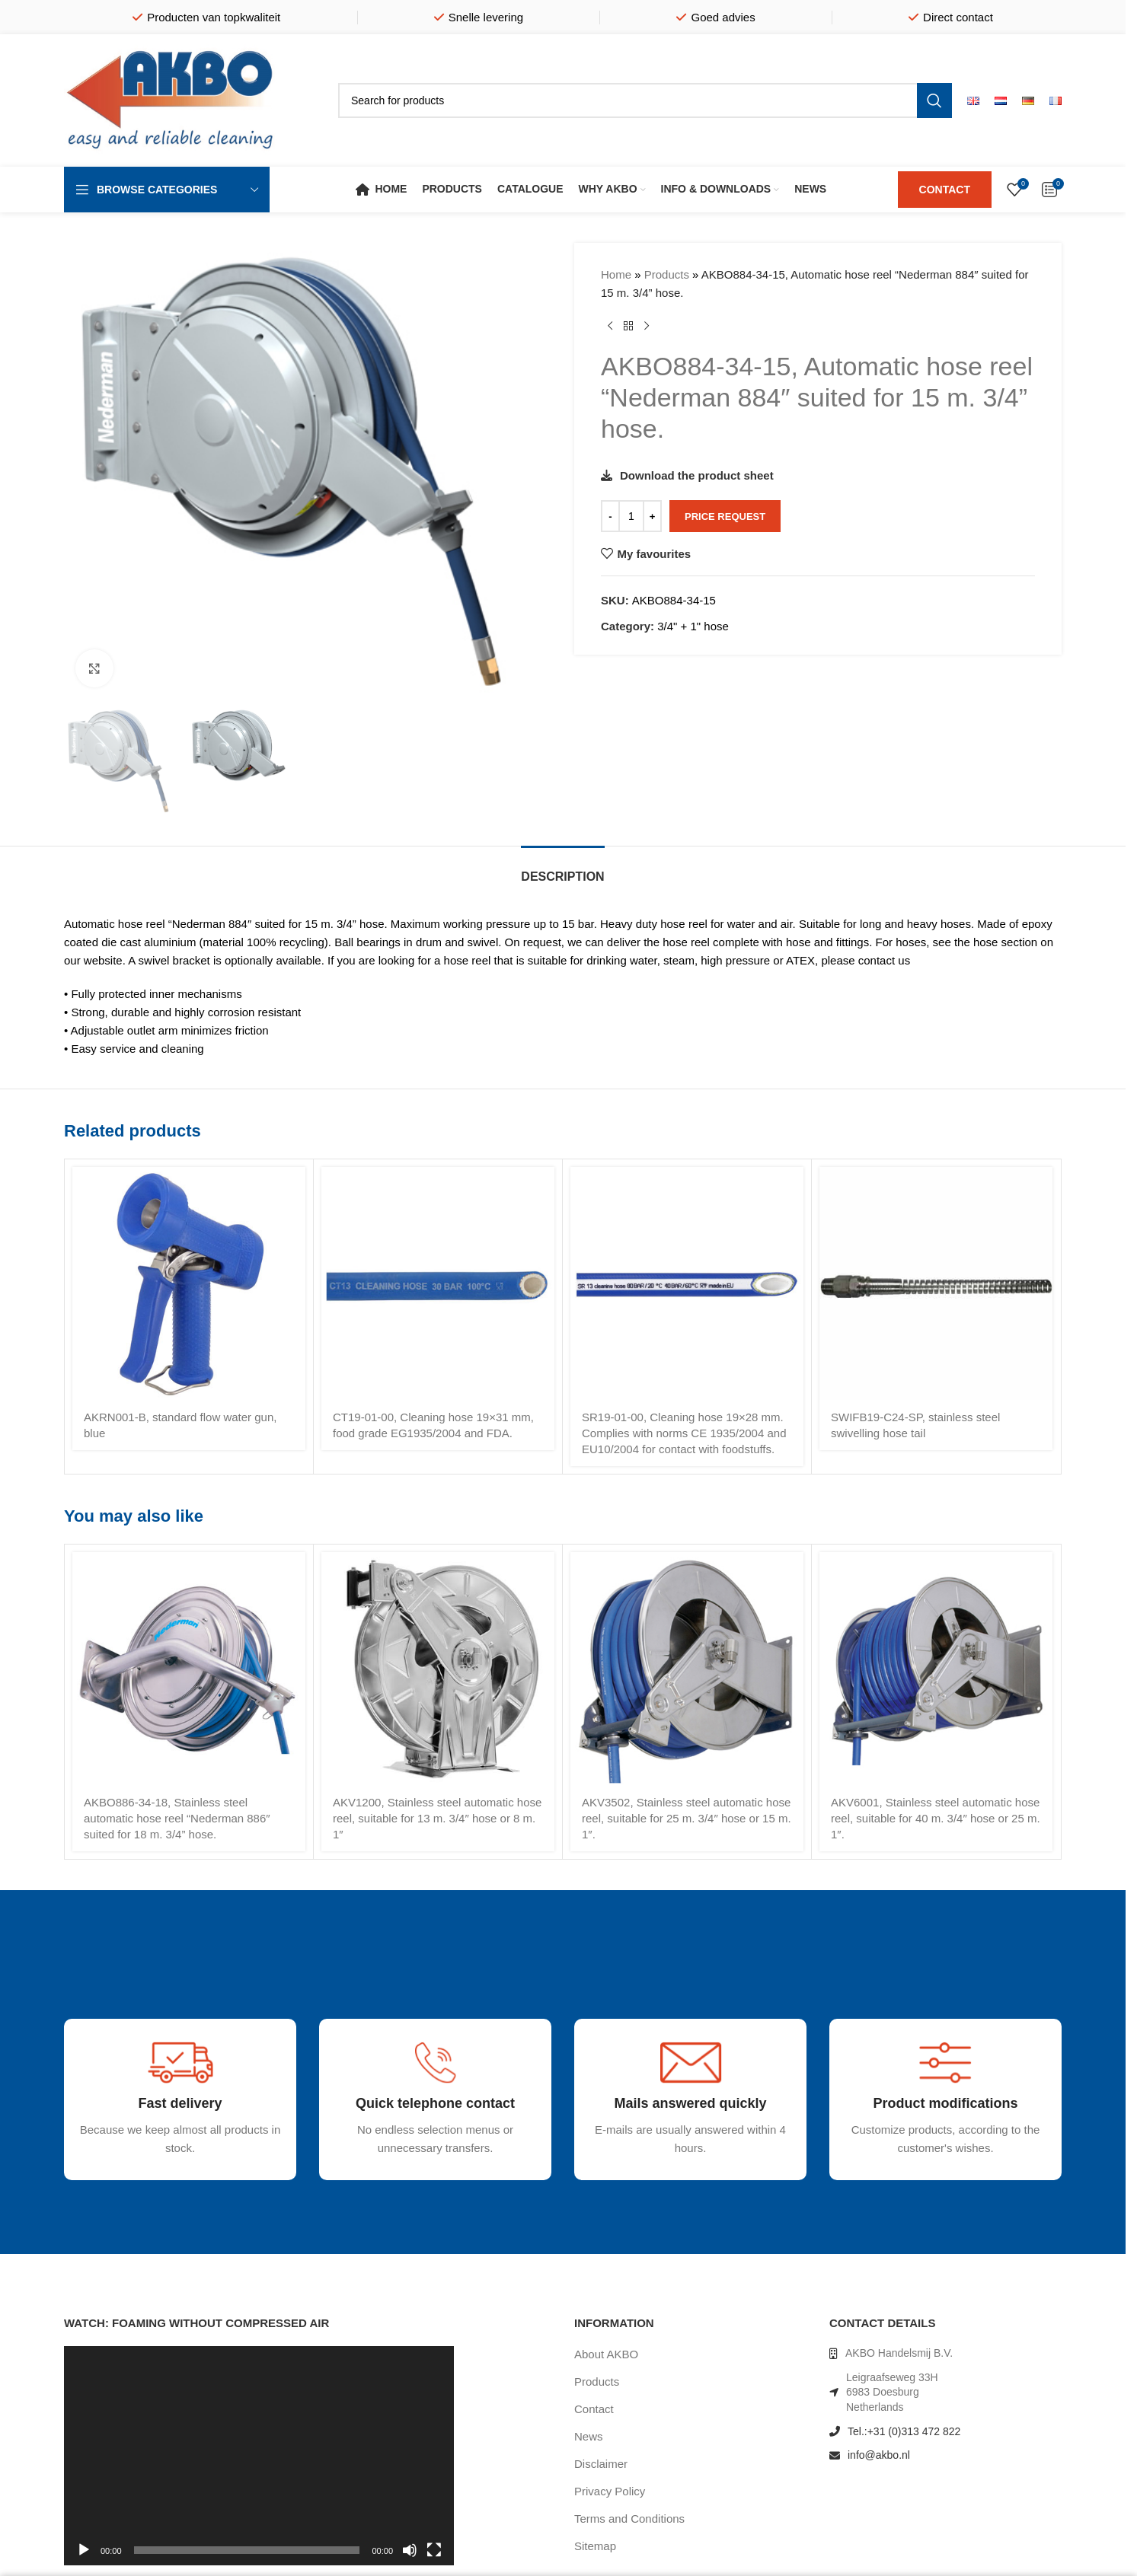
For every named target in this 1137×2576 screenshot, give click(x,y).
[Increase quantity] (652, 516)
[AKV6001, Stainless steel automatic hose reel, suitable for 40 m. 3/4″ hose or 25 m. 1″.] (935, 1668)
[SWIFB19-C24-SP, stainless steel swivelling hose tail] (935, 1283)
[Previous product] (610, 326)
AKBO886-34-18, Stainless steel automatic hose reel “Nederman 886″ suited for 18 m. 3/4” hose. (177, 1818)
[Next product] (646, 326)
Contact (594, 2408)
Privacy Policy (609, 2491)
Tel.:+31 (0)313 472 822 (904, 2431)
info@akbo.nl (879, 2455)
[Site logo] (170, 99)
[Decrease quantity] (610, 516)
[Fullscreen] (434, 2558)
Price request (725, 516)
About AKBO (606, 2354)
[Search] (645, 100)
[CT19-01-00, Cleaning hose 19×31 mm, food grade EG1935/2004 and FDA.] (437, 1283)
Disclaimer (601, 2463)
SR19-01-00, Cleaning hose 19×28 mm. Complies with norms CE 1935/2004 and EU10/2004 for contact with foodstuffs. (684, 1433)
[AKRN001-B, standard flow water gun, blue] (188, 1283)
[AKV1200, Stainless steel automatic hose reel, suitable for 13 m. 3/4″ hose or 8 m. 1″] (437, 1668)
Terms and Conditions (629, 2518)
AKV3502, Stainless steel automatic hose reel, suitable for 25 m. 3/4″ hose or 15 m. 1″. (686, 1818)
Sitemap (595, 2545)
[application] (259, 2455)
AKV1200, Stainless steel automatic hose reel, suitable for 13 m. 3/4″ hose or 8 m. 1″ (437, 1818)
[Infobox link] (135, 2169)
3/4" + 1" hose (693, 626)
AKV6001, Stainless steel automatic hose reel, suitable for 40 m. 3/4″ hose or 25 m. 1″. (935, 1818)
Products (666, 274)
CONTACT (944, 189)
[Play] (83, 2558)
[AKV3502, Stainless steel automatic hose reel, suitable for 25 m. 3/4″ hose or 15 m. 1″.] (686, 1668)
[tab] (562, 869)
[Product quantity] (631, 516)
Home (616, 274)
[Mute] (409, 2558)
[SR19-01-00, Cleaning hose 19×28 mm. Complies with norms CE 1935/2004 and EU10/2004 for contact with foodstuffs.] (686, 1283)
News (588, 2436)
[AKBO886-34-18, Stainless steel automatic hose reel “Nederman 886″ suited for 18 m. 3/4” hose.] (188, 1668)
